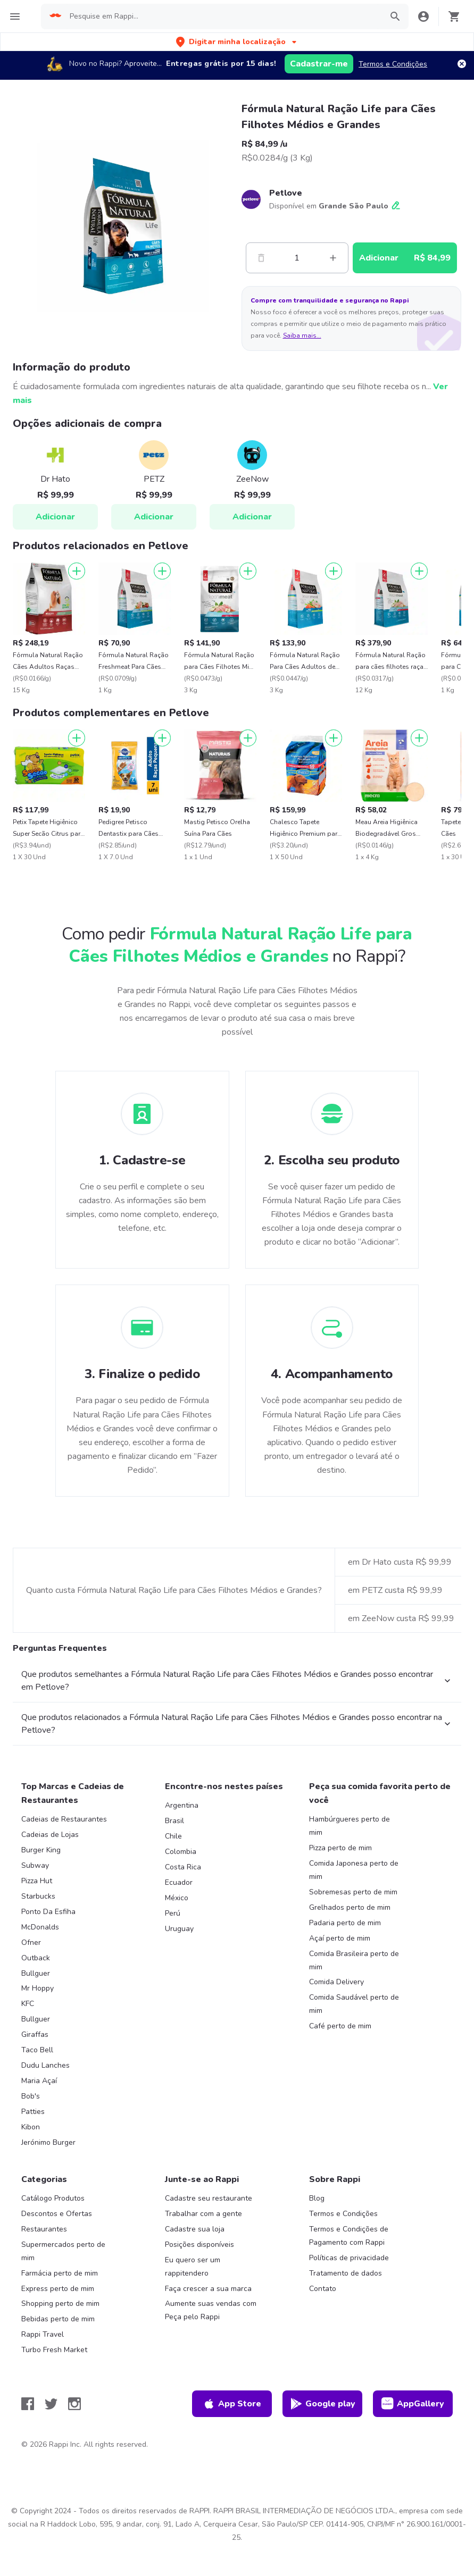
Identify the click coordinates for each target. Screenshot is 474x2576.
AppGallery (412, 2403)
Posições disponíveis (199, 2244)
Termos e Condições (393, 64)
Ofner (31, 1942)
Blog (317, 2198)
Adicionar (55, 517)
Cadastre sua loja (194, 2229)
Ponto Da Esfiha (48, 1912)
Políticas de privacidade (349, 2258)
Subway (35, 1865)
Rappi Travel (42, 2334)
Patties (33, 2112)
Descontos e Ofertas (56, 2214)
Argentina (181, 1805)
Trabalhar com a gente (203, 2214)
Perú (172, 1913)
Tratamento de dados (345, 2273)
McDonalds (40, 1927)
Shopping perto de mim (60, 2303)
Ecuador (179, 1882)
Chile (173, 1836)
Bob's (30, 2096)
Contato (322, 2289)
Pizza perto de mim (340, 1848)
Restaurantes (44, 2229)
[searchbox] (222, 16)
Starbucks (38, 1896)
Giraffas (34, 2034)
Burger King (41, 1850)
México (176, 1898)
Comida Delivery (336, 1982)
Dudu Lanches (45, 2065)
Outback (35, 1958)
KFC (27, 2004)
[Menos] (261, 257)
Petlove (285, 193)
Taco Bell (37, 2050)
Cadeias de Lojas (50, 1835)
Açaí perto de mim (339, 1938)
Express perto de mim (57, 2289)
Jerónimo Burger (48, 2142)
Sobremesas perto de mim (353, 1892)
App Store (232, 2403)
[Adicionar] (76, 571)
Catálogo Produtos (53, 2198)
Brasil (174, 1821)
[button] (237, 42)
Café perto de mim (340, 2026)
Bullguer (35, 1973)
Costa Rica (183, 1867)
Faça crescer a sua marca (208, 2289)
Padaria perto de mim (345, 1923)
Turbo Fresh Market (54, 2350)
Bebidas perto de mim (58, 2319)
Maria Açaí (39, 2081)
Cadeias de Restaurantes (64, 1819)
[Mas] (333, 257)
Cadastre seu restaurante (208, 2198)
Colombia (180, 1852)
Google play (322, 2403)
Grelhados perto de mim (349, 1907)
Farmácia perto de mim (59, 2273)
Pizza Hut (36, 1881)
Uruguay (179, 1929)
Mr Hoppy (37, 1988)
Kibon (30, 2127)
